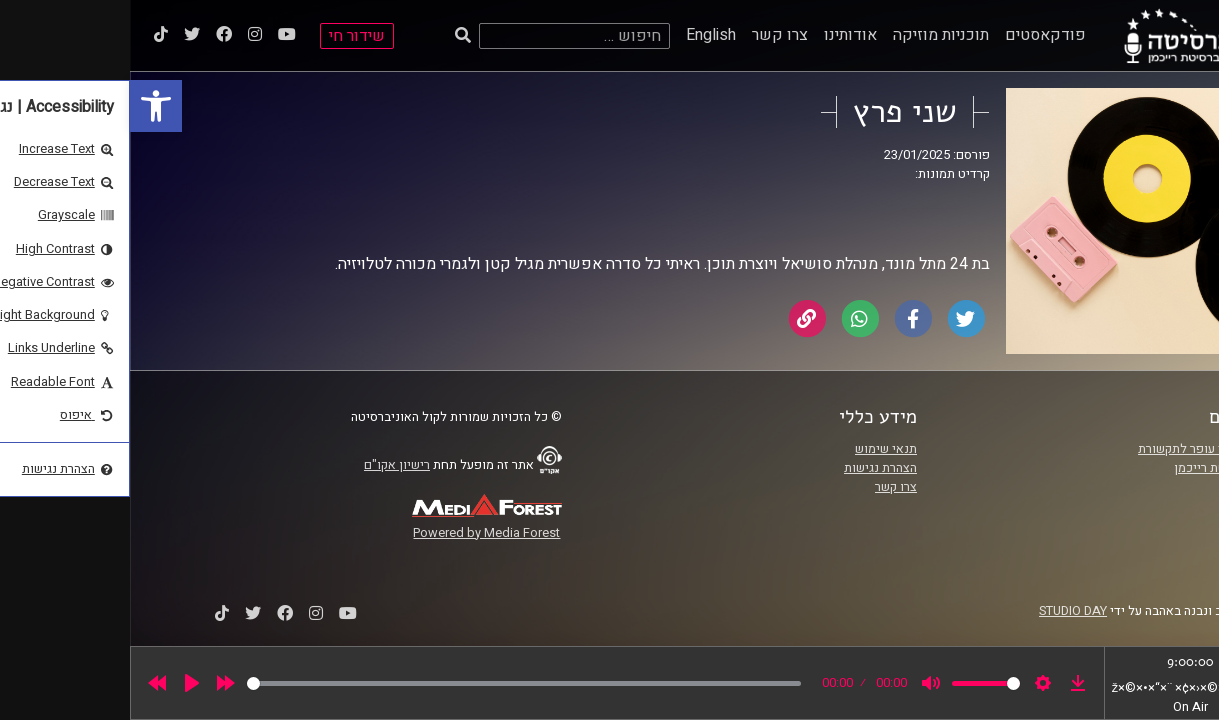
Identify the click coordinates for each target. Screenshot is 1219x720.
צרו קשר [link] (650, 35)
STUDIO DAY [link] (943, 611)
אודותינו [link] (720, 35)
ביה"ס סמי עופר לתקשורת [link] (1075, 449)
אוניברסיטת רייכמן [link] (1093, 468)
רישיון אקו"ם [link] (267, 465)
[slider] (394, 683)
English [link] (581, 35)
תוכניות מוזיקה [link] (811, 35)
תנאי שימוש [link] (756, 449)
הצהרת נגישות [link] (750, 468)
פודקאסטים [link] (915, 35)
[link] (26, 106)
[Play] (62, 683)
